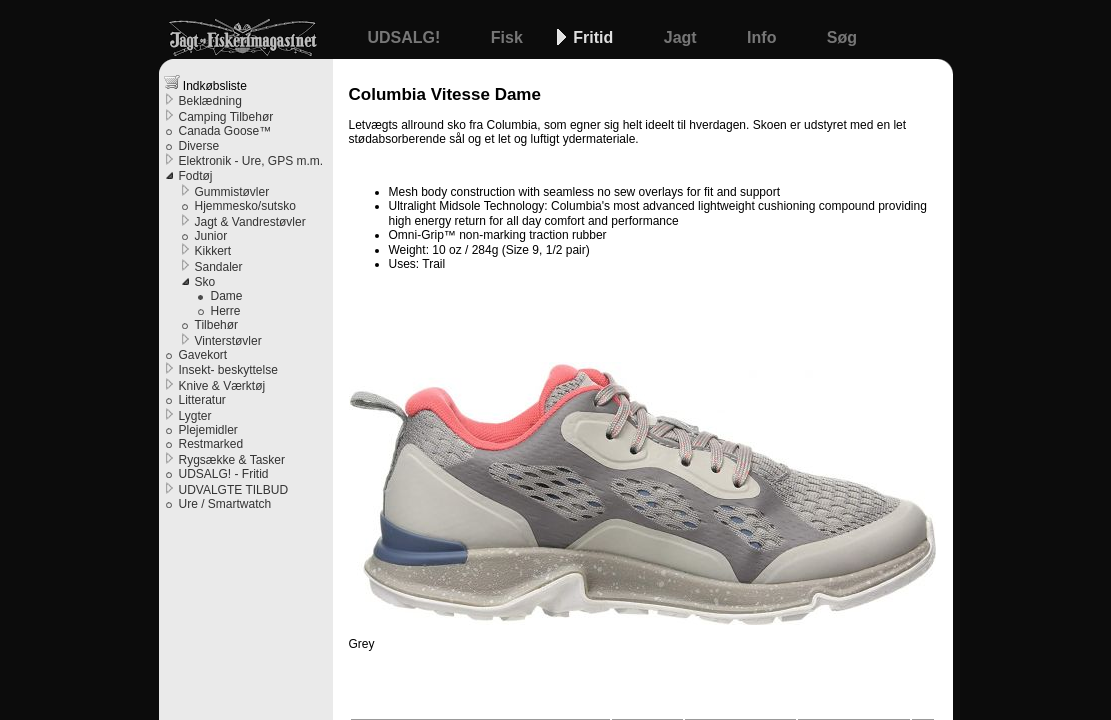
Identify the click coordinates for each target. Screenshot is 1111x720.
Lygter (195, 416)
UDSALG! (406, 37)
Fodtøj (196, 176)
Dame (227, 296)
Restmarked (211, 444)
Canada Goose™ (225, 131)
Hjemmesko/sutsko (245, 206)
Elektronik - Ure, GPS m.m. (251, 161)
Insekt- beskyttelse (228, 370)
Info (764, 37)
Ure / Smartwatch (225, 504)
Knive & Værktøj (222, 386)
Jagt (682, 37)
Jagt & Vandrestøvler (250, 222)
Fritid (595, 37)
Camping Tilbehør (226, 117)
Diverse (199, 146)
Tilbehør (217, 325)
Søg (842, 37)
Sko (205, 282)
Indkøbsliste (205, 83)
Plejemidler (208, 430)
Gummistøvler (232, 192)
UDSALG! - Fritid (224, 474)
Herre (226, 311)
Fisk (509, 37)
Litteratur (202, 400)
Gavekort (203, 355)
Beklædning (210, 101)
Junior (211, 236)
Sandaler (219, 267)
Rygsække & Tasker (232, 460)
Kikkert (213, 251)
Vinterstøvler (228, 341)
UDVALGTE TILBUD (234, 490)
